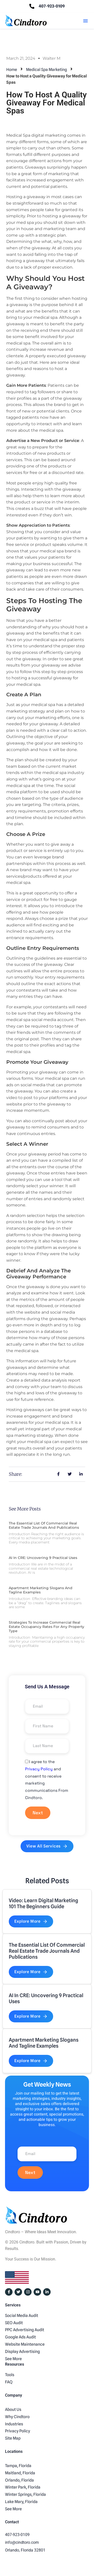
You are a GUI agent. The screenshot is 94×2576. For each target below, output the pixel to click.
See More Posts (25, 1509)
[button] (85, 20)
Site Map (13, 2438)
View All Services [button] (47, 1846)
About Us (13, 2409)
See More (13, 2358)
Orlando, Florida (19, 2480)
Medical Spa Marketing (46, 69)
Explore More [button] (31, 1921)
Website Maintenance (25, 2344)
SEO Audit (14, 2322)
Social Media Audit (21, 2315)
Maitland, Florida (20, 2473)
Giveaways (35, 167)
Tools (9, 2374)
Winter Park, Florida (22, 2487)
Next (38, 1813)
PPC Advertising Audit (24, 2329)
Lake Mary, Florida (21, 2501)
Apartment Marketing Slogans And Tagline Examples (40, 1590)
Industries (14, 2424)
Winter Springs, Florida (25, 2494)
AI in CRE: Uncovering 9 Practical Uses (43, 1557)
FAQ (9, 2382)
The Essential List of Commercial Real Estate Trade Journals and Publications (44, 1525)
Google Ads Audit (20, 2337)
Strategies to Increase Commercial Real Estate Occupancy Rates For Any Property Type (46, 1626)
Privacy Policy (39, 1769)
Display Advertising (22, 2351)
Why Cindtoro (17, 2416)
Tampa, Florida (18, 2465)
